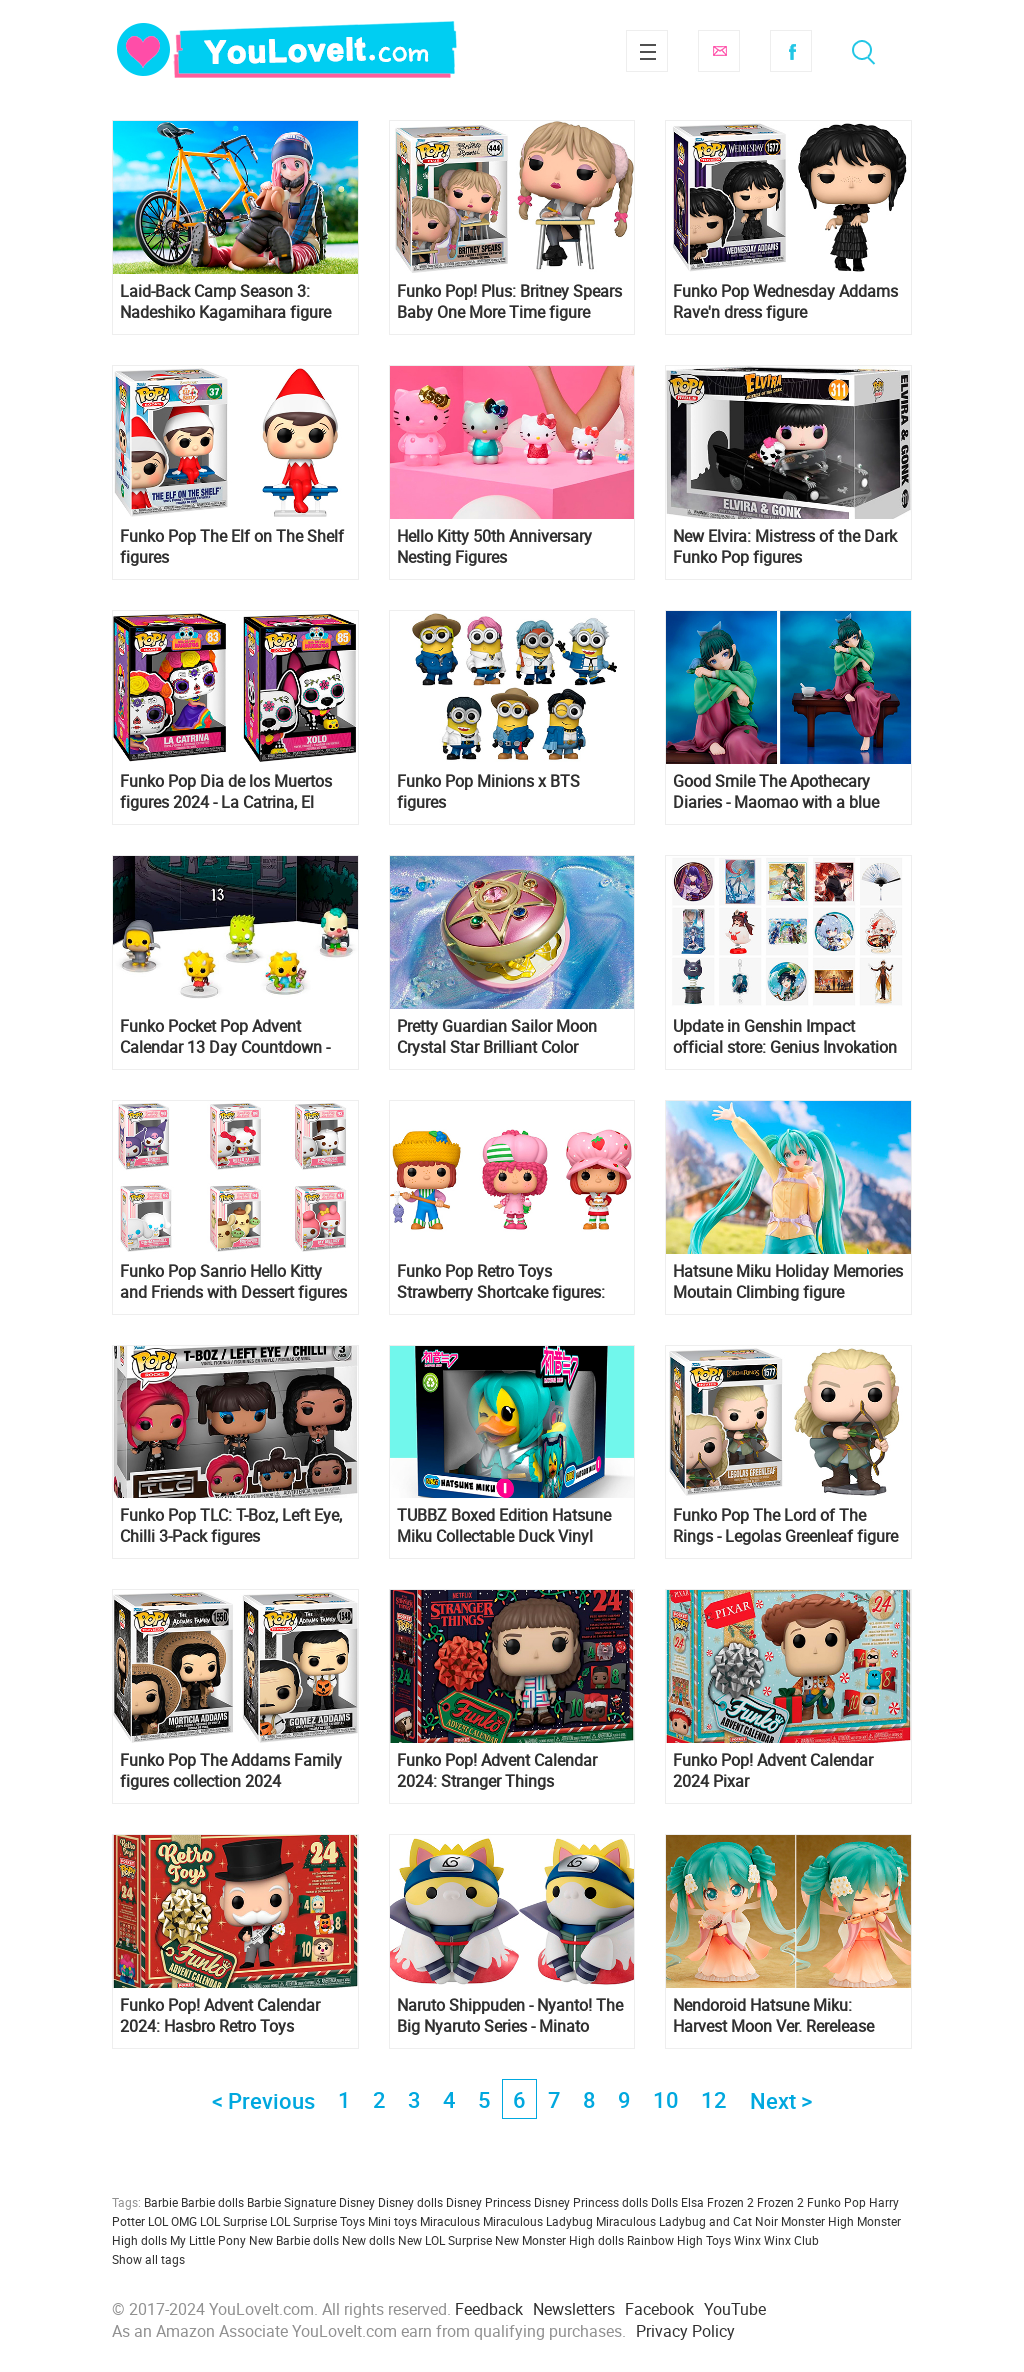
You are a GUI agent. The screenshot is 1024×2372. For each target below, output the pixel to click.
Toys (718, 2240)
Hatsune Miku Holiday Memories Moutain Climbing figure (788, 1282)
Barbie (161, 2202)
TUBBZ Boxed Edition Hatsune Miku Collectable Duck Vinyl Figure (504, 1526)
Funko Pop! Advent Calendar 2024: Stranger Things (497, 1771)
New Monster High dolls (559, 2240)
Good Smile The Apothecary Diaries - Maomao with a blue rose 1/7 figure (776, 792)
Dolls (664, 2202)
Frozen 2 (780, 2202)
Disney (357, 2202)
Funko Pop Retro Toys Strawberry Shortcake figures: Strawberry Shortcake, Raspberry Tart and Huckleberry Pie (511, 1282)
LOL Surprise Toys (317, 2221)
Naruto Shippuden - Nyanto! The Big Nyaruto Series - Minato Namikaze (510, 2016)
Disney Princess (488, 2202)
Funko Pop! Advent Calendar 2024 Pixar (773, 1771)
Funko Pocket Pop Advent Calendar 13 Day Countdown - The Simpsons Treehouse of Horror (225, 1037)
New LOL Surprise (445, 2240)
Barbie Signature (291, 2202)
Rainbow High (665, 2240)
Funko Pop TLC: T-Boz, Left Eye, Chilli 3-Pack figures (231, 1526)
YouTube (735, 2309)
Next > (781, 2100)
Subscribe (719, 51)
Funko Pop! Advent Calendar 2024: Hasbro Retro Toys (220, 2016)
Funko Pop (836, 2202)
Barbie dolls (212, 2202)
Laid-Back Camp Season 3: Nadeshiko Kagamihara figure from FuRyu (225, 302)
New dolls (368, 2240)
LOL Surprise (233, 2221)
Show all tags (148, 2259)
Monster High (817, 2221)
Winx (747, 2240)
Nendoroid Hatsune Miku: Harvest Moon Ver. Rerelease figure (773, 2016)
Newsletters (574, 2309)
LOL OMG (172, 2221)
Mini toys (392, 2221)
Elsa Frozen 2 (717, 2202)
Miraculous (450, 2221)
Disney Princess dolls (591, 2202)
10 (666, 2099)
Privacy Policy (685, 2331)
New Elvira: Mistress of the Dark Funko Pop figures (785, 547)
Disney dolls (410, 2202)
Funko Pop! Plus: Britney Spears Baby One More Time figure (509, 302)
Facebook (791, 51)
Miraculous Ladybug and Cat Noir (687, 2221)
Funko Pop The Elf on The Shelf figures (232, 547)
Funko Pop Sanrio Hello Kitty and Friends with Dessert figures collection (233, 1282)
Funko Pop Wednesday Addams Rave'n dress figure (785, 302)
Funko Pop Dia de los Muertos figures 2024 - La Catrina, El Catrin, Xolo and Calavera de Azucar (226, 792)
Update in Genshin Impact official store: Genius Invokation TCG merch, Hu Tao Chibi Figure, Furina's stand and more (787, 1037)
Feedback (489, 2309)
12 (714, 2099)
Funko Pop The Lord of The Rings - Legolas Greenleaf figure (785, 1526)
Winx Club (791, 2240)
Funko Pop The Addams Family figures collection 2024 (231, 1771)
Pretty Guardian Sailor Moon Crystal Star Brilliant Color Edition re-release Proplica (497, 1037)
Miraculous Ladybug (538, 2221)
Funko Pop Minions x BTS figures (488, 792)
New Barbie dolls (294, 2240)
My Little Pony (208, 2240)
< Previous (263, 2100)
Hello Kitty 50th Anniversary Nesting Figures (494, 547)
